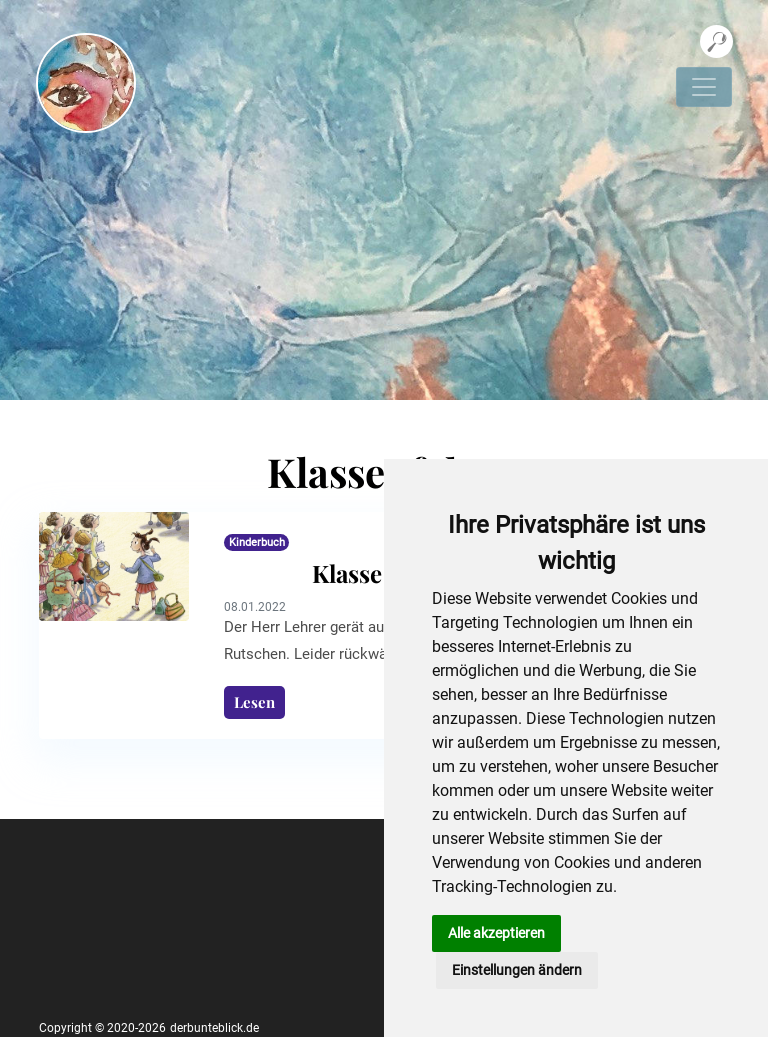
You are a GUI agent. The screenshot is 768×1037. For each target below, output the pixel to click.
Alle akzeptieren (496, 933)
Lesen (254, 702)
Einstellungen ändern (517, 970)
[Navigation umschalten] (704, 87)
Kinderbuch (257, 542)
